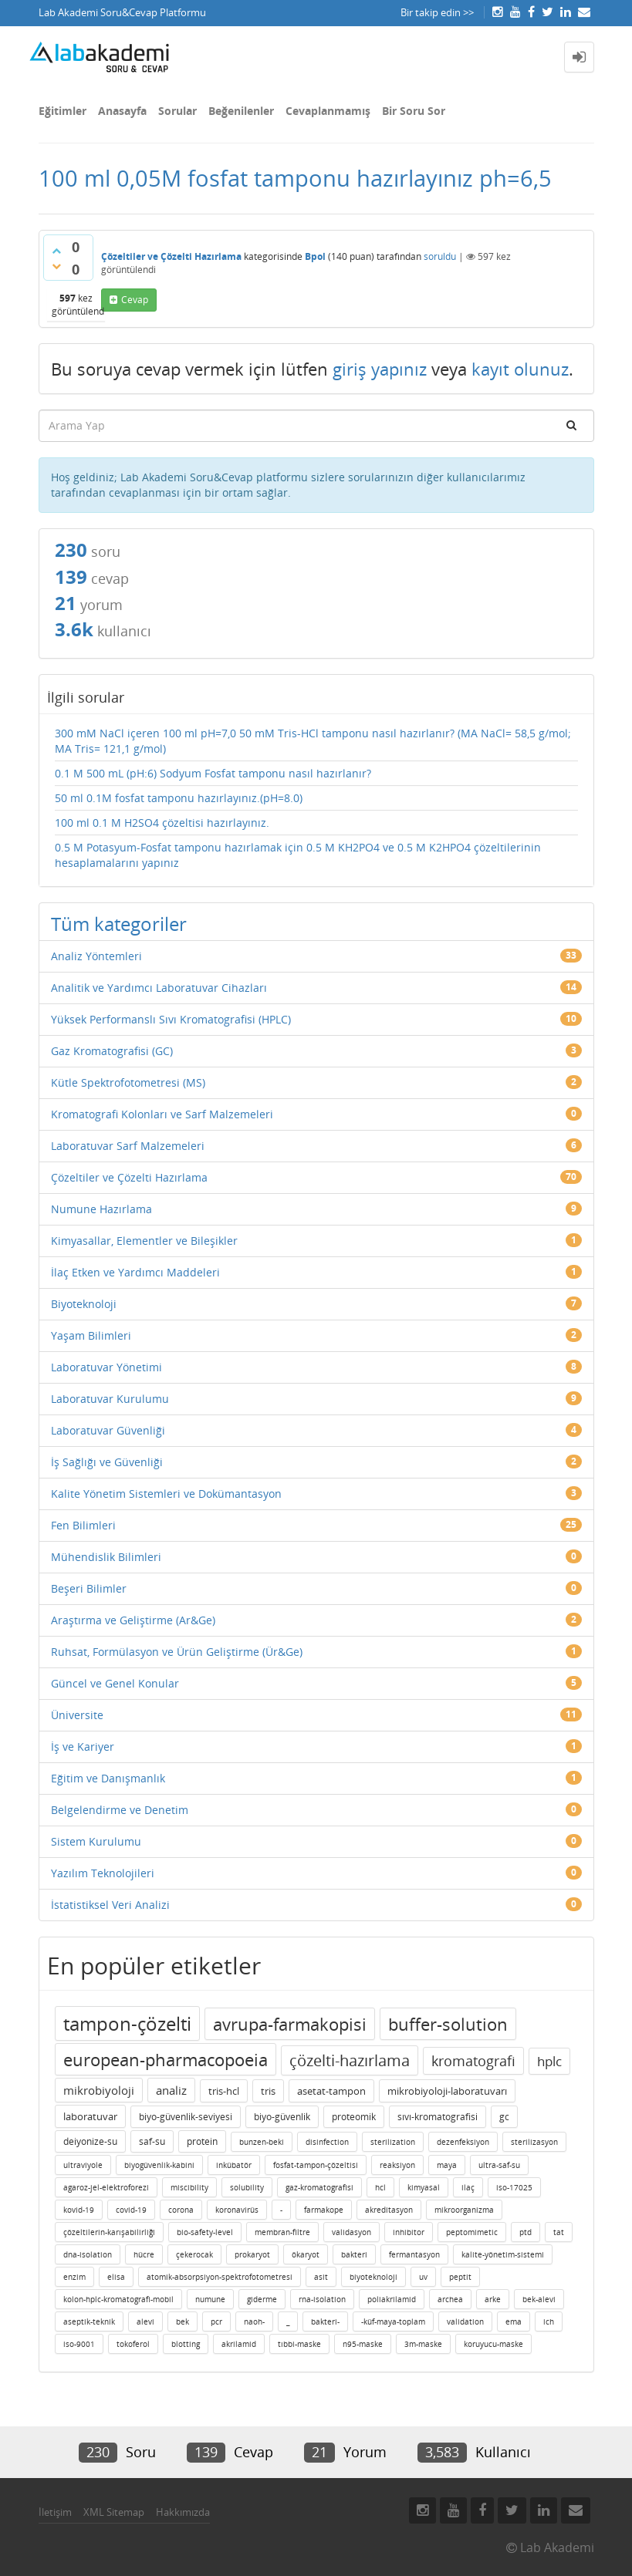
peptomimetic (472, 2232)
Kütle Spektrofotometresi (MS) (128, 1082)
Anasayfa (122, 110)
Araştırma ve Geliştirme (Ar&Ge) (133, 1620)
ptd (525, 2232)
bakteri (354, 2254)
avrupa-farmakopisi (290, 2023)
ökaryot (305, 2254)
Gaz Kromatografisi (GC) (112, 1051)
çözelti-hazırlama (349, 2060)
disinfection (327, 2141)
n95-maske (363, 2343)
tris (268, 2091)
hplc (549, 2061)
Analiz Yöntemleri (96, 956)
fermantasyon (414, 2254)
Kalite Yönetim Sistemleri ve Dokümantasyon (166, 1493)
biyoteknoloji (373, 2276)
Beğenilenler (241, 110)
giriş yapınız (380, 368)
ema (513, 2321)
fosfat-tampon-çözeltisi (315, 2165)
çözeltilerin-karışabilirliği (109, 2232)
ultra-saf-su (499, 2165)
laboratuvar (90, 2116)
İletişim (55, 2512)
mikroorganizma (464, 2209)
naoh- (254, 2321)
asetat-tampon (331, 2091)
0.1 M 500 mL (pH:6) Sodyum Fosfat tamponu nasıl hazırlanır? (213, 773)
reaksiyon (397, 2165)
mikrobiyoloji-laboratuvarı (447, 2091)
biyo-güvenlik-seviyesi (185, 2116)
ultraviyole (83, 2165)
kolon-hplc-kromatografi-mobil (118, 2299)
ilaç (468, 2187)
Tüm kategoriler (119, 923)
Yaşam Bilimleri (91, 1335)
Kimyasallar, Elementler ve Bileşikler (144, 1240)
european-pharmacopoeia (165, 2059)
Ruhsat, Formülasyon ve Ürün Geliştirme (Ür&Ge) (176, 1651)
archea (450, 2299)
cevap (134, 299)
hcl (380, 2187)
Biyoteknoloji (84, 1303)
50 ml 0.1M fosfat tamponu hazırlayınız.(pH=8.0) (178, 798)
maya (447, 2165)
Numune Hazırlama (101, 1209)
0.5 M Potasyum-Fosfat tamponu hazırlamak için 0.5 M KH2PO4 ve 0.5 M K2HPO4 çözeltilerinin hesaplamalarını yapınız (298, 855)
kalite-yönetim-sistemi (502, 2254)
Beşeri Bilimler (89, 1588)
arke (493, 2299)
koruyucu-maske (493, 2343)
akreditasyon (389, 2209)
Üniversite (77, 1715)
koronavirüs (237, 2209)
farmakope (323, 2209)
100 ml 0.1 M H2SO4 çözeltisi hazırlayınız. (162, 822)
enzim (74, 2276)
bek (182, 2321)
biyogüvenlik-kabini (159, 2165)
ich (548, 2321)
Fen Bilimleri (83, 1525)
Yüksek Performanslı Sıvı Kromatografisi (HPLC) (171, 1019)
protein (202, 2141)
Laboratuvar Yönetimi (106, 1367)
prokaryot (252, 2254)
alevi (145, 2321)
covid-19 (131, 2209)
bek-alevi (539, 2299)
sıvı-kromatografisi (437, 2116)
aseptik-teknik (89, 2321)
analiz (171, 2090)
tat (558, 2232)
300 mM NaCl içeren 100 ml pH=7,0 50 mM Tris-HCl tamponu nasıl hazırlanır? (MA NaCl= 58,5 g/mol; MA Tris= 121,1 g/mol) (313, 741)
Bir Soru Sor (413, 110)
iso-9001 (79, 2343)
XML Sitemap (113, 2512)
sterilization (392, 2141)
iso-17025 (514, 2187)
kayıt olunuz (520, 368)
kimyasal (423, 2187)
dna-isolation (87, 2254)
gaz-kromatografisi (319, 2187)
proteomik (354, 2116)
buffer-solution (448, 2023)
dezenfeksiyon (463, 2141)
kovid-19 (78, 2209)
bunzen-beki (261, 2141)
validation (465, 2321)
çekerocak (194, 2254)
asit (321, 2276)
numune (210, 2299)
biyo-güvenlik (282, 2116)
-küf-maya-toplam (393, 2321)
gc (504, 2116)
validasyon (351, 2232)
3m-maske (423, 2343)
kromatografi (473, 2061)
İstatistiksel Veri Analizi (110, 1904)
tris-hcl (223, 2091)
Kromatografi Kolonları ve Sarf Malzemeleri (162, 1114)
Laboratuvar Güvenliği (108, 1430)
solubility (247, 2187)
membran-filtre (282, 2232)
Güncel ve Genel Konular (115, 1683)
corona (181, 2209)
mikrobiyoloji (98, 2090)
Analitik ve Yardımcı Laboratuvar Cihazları (159, 987)
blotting (185, 2343)
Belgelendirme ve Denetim (119, 1809)
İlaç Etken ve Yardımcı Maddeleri (135, 1272)
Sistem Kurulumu (96, 1841)
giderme (262, 2299)
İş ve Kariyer (82, 1746)
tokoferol (133, 2343)
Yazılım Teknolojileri (102, 1873)
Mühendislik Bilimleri (106, 1556)
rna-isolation (322, 2299)
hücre (143, 2254)
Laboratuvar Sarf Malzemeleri (127, 1145)
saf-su (152, 2141)
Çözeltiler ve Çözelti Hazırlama (171, 256)
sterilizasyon (534, 2141)
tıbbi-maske (299, 2343)
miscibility (189, 2187)
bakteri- (325, 2321)
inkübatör (234, 2165)
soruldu (440, 256)
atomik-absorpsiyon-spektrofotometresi (219, 2276)
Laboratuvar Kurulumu (110, 1398)
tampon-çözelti (127, 2023)
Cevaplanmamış (328, 110)
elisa (116, 2276)
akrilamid (238, 2343)
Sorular (177, 110)
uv (423, 2276)
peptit (460, 2276)
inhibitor (408, 2232)
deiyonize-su (90, 2141)
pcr (216, 2321)
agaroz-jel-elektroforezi (106, 2187)
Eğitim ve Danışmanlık (108, 1778)
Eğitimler (62, 110)
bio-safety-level (205, 2232)
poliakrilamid (391, 2299)
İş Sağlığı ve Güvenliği (107, 1462)
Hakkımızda (183, 2512)
